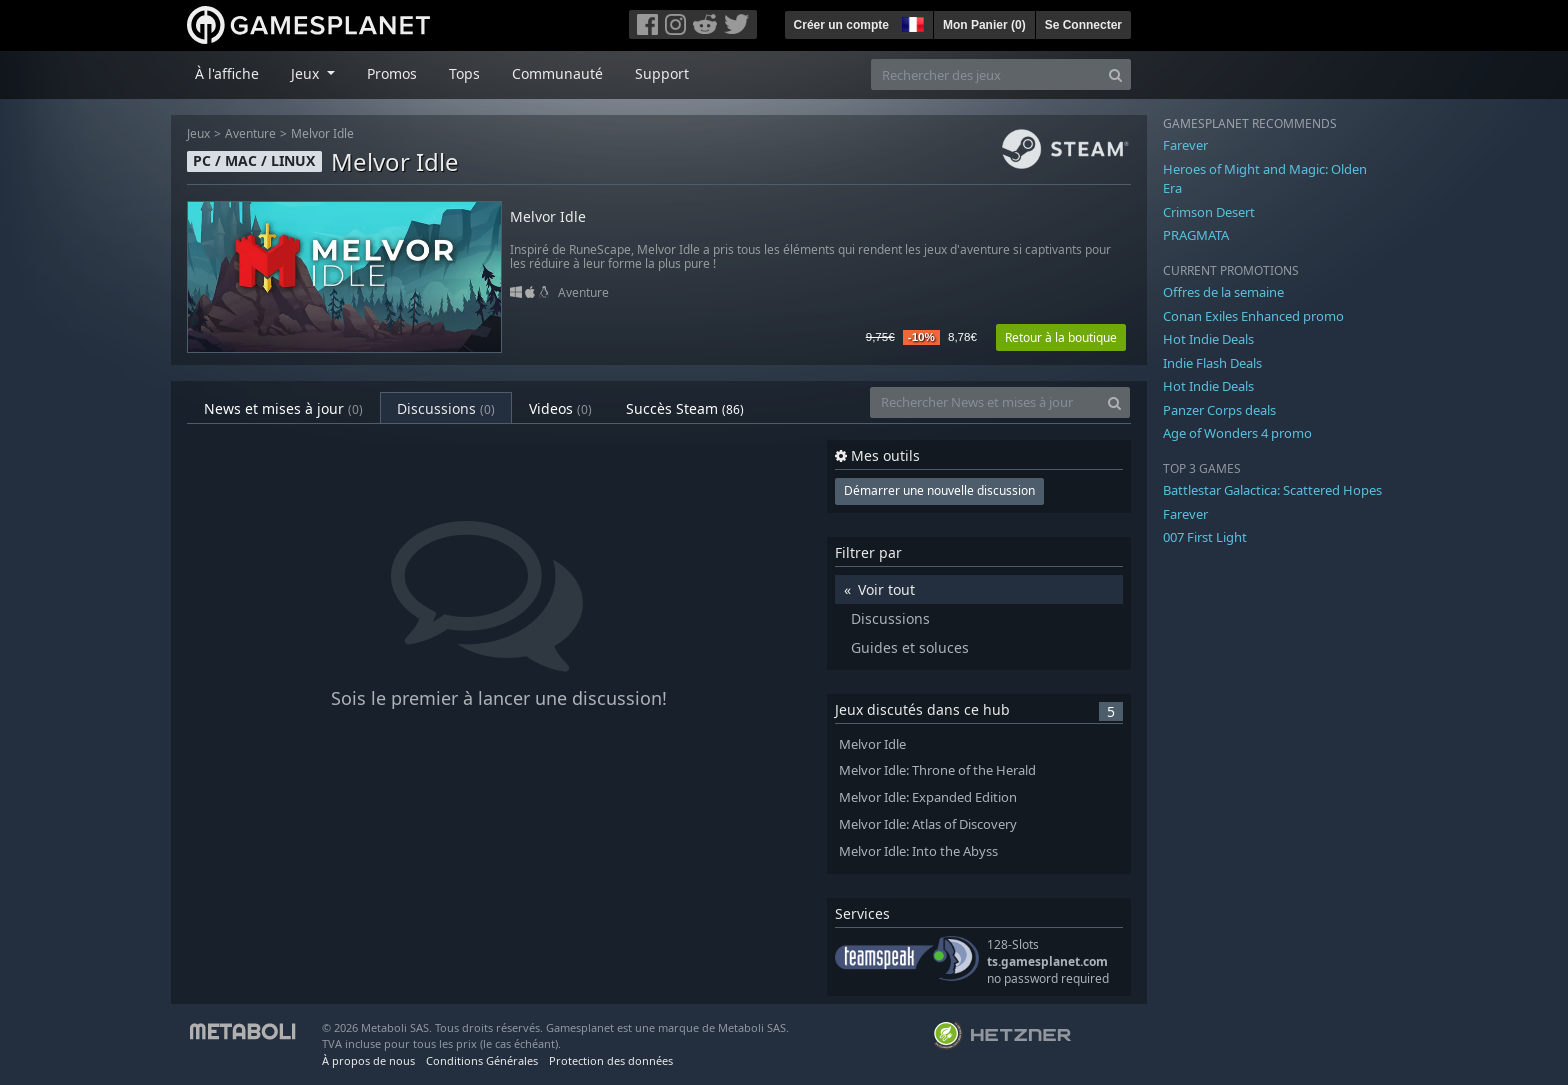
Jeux (198, 133)
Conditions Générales (482, 1060)
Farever (1185, 145)
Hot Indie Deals (1208, 339)
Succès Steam (685, 408)
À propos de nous (368, 1060)
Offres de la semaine (1223, 292)
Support (662, 73)
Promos (392, 73)
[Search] (1115, 74)
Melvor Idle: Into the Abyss (918, 851)
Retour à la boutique (1061, 337)
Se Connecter (1083, 25)
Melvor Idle (322, 133)
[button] (911, 22)
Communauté (557, 73)
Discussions (446, 408)
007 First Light (1205, 537)
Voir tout (886, 589)
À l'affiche (227, 73)
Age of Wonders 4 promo (1237, 433)
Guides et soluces (910, 647)
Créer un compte (841, 25)
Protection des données (611, 1060)
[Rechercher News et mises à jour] (985, 402)
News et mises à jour (283, 408)
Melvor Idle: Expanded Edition (928, 797)
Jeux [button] (307, 73)
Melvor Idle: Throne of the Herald (937, 770)
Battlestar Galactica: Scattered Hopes (1272, 490)
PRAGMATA (1196, 235)
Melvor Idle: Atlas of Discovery (928, 824)
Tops (464, 73)
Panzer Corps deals (1219, 410)
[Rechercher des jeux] (986, 74)
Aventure (250, 133)
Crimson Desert (1209, 212)
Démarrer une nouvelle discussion (939, 490)
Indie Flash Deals (1212, 363)
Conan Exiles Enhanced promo (1253, 316)
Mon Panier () (984, 25)
